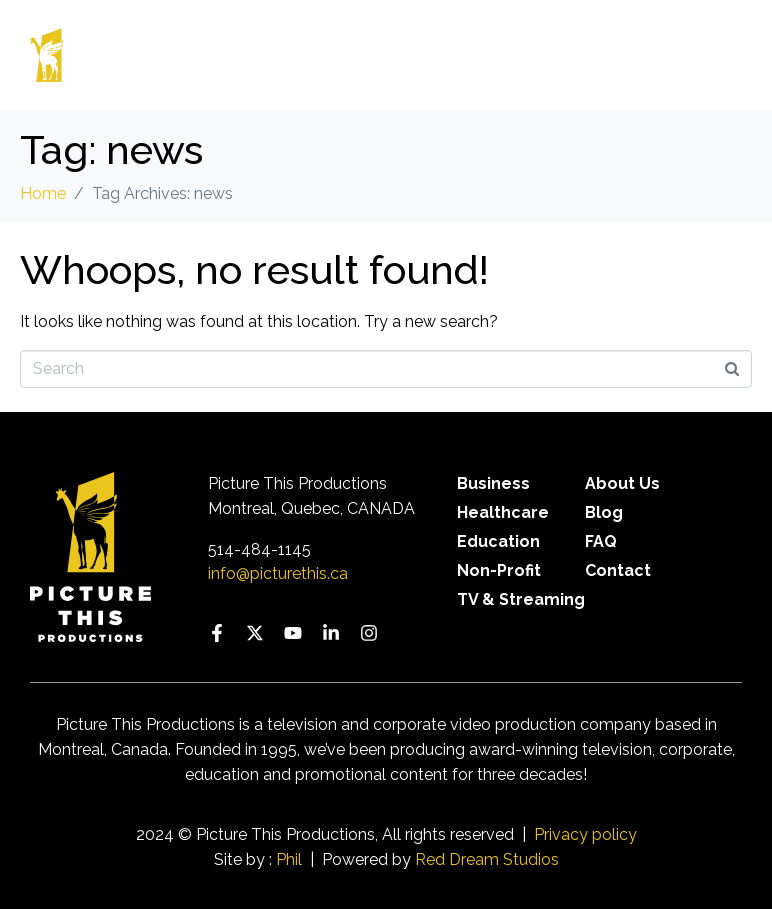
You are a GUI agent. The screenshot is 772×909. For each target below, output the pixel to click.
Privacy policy (585, 834)
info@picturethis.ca (278, 573)
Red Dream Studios (487, 859)
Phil (289, 859)
